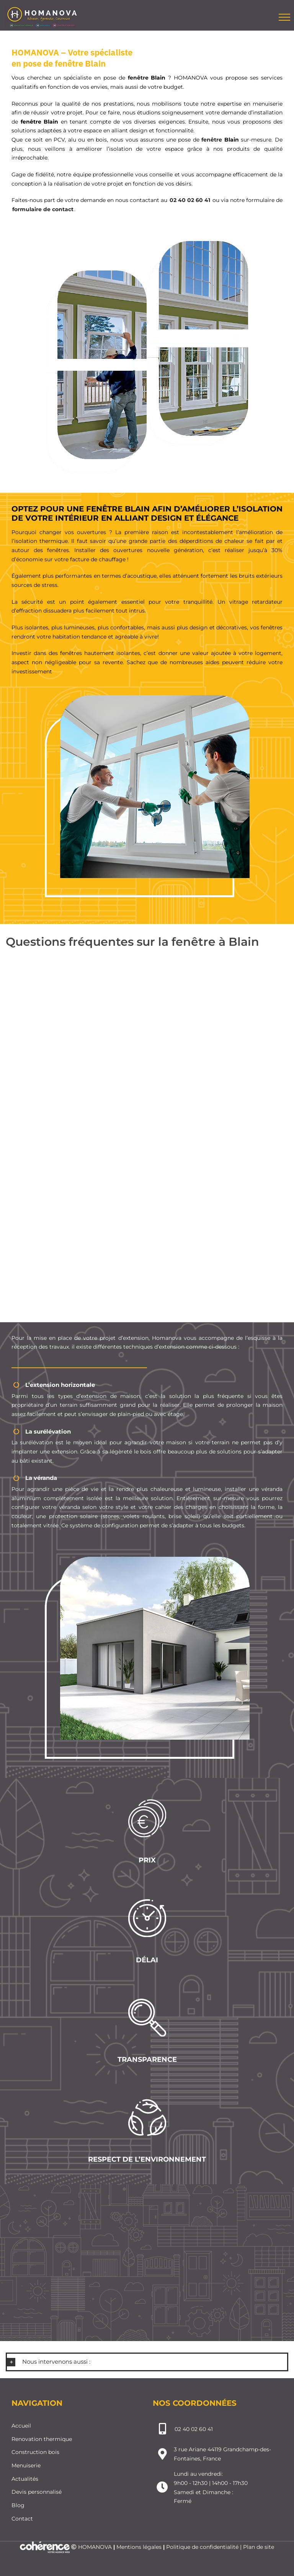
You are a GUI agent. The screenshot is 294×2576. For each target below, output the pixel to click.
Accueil (21, 2425)
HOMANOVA (95, 2546)
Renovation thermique (41, 2439)
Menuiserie (26, 2465)
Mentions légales (139, 2546)
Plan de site (258, 2546)
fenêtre (139, 77)
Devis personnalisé (36, 2491)
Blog (17, 2505)
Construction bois (35, 2452)
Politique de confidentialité (202, 2546)
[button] (147, 2362)
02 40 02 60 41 (190, 200)
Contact (22, 2518)
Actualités (24, 2478)
